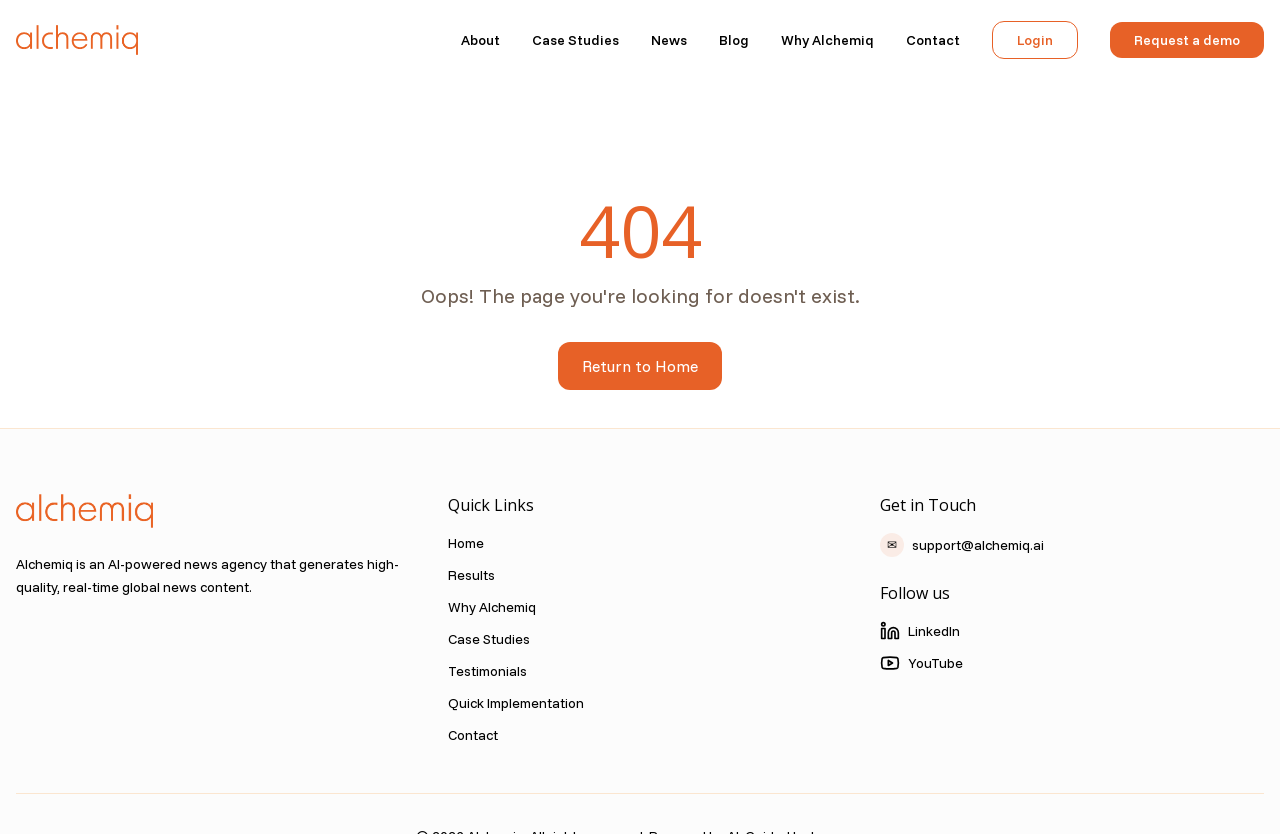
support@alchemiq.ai (962, 545)
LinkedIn (920, 631)
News (669, 40)
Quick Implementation (516, 703)
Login (1035, 40)
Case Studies (575, 40)
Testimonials (487, 671)
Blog (734, 40)
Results (471, 575)
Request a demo (1187, 40)
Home (466, 543)
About (480, 40)
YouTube (921, 663)
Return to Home (640, 366)
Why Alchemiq (827, 40)
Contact (933, 40)
